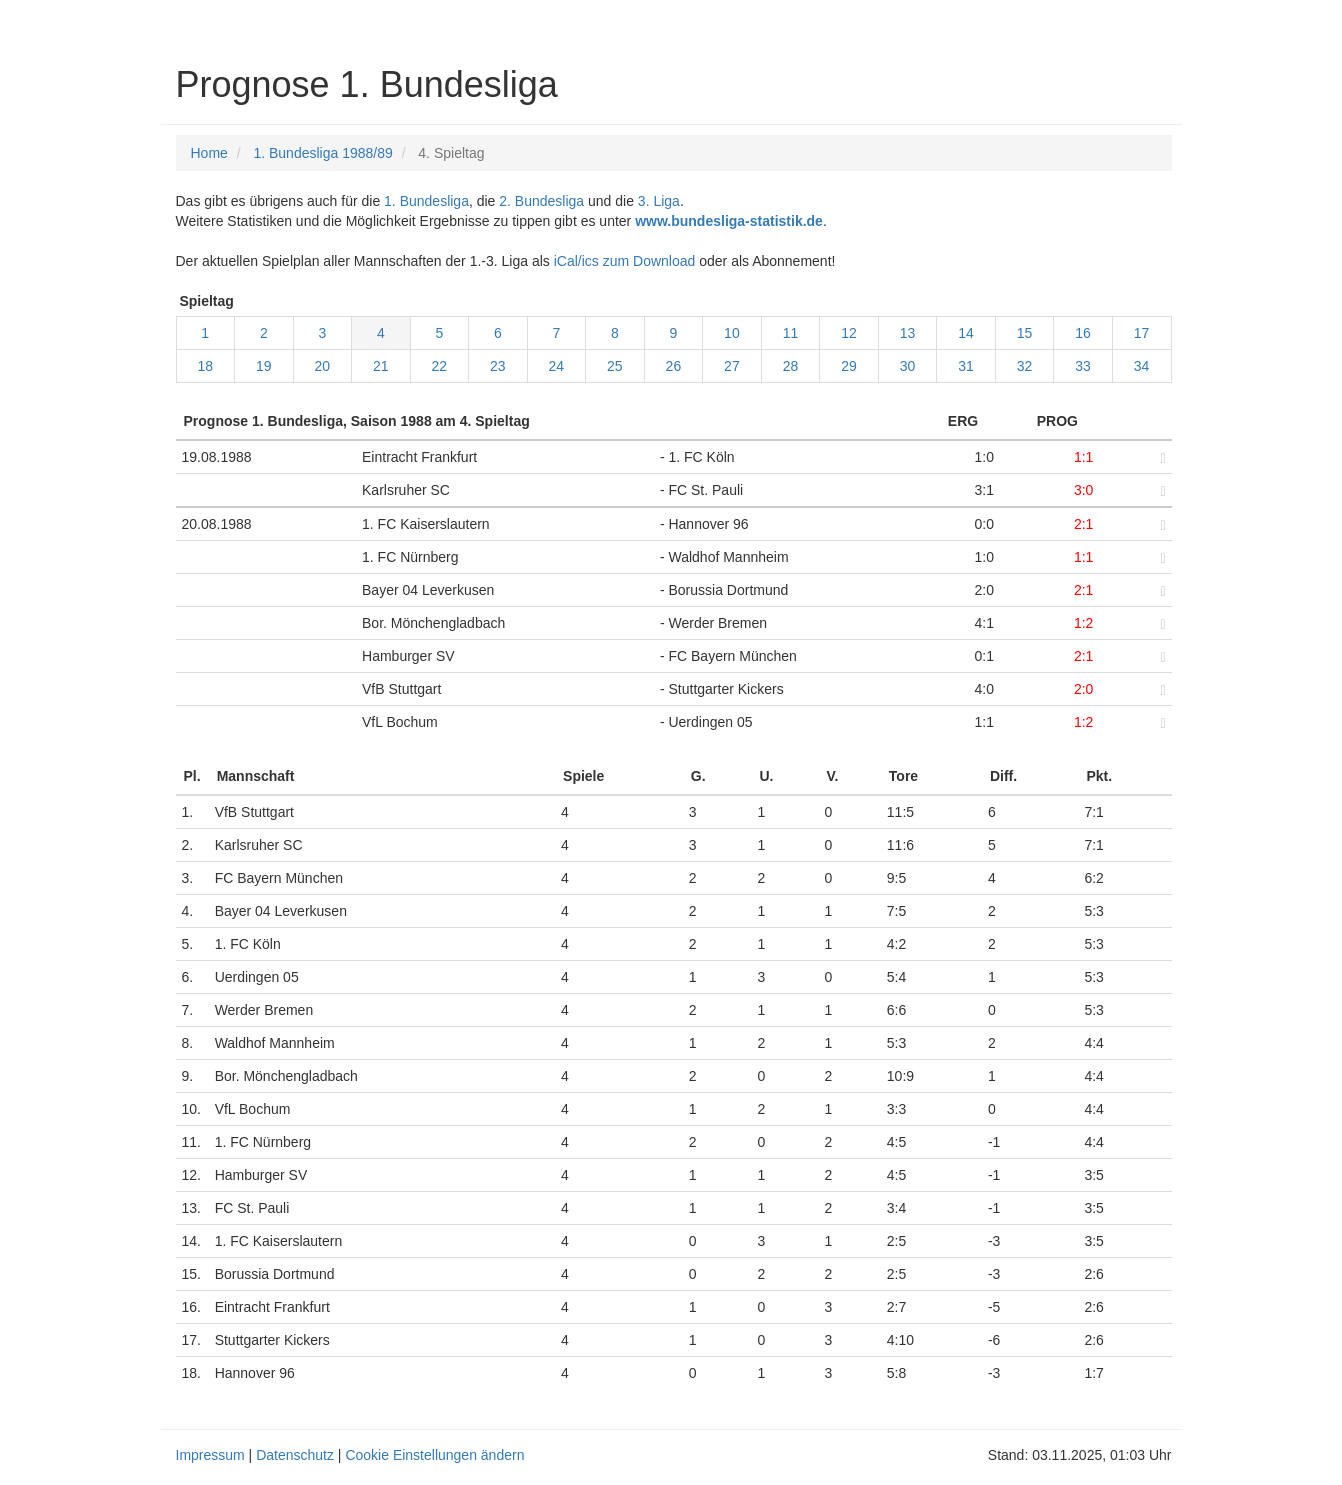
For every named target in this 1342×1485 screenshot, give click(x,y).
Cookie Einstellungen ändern (434, 1455)
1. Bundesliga (426, 201)
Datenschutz (295, 1455)
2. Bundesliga (541, 201)
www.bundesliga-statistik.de (729, 221)
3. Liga (659, 201)
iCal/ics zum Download (625, 261)
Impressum (210, 1455)
